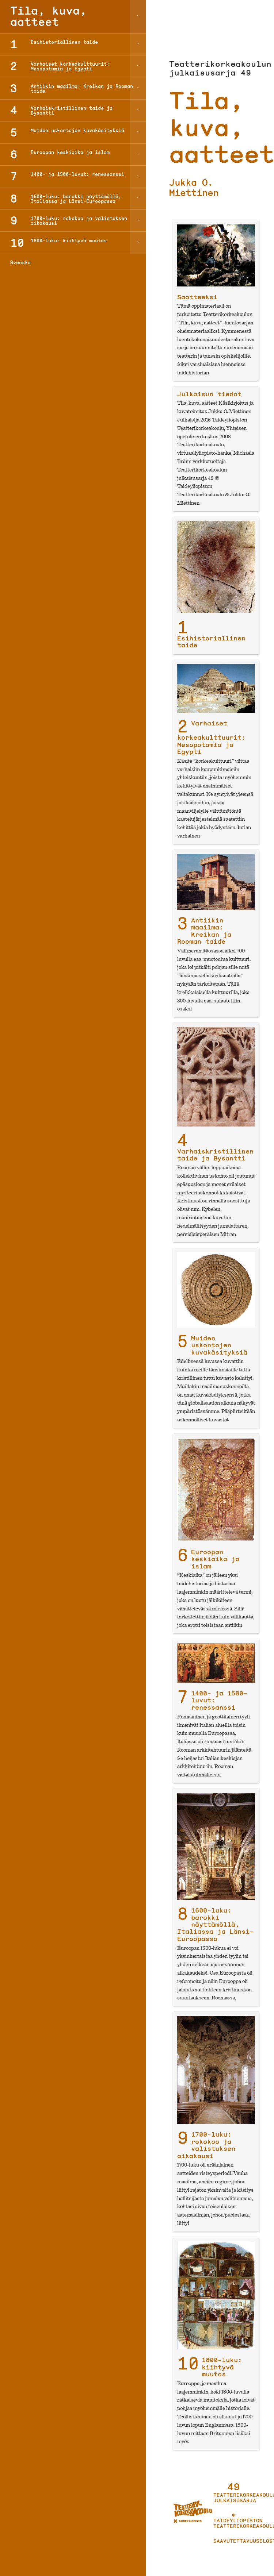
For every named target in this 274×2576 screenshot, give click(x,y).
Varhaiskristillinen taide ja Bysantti (215, 1154)
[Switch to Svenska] (73, 262)
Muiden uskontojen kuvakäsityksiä (219, 1345)
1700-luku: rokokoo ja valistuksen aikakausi (206, 2145)
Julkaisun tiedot (209, 394)
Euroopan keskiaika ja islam (215, 1559)
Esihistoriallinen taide (211, 641)
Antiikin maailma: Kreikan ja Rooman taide (204, 931)
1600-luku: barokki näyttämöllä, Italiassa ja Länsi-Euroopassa (215, 1924)
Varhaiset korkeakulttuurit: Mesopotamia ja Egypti (211, 737)
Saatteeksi (197, 297)
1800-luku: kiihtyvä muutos (222, 2367)
